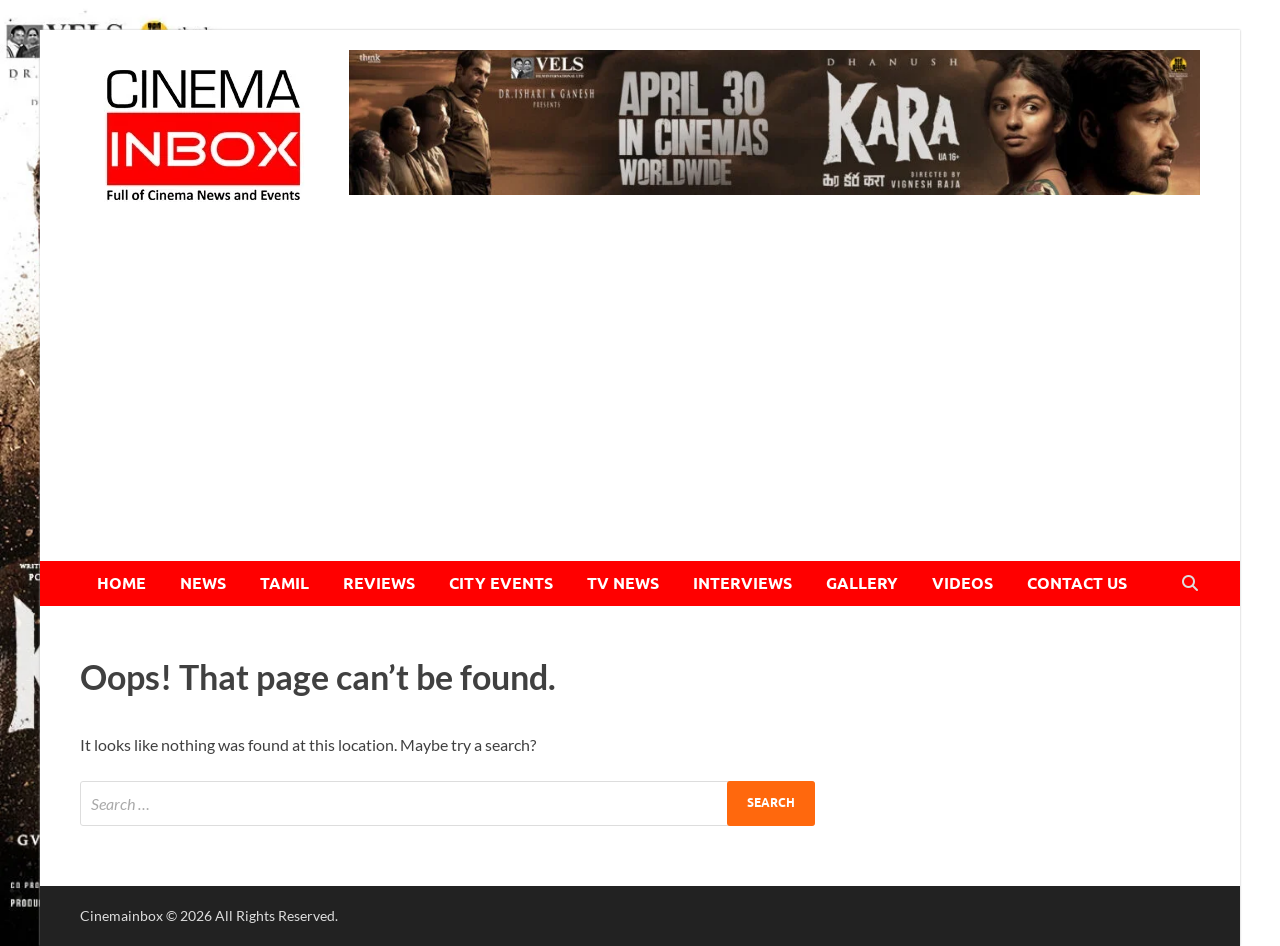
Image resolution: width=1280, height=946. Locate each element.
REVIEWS (379, 583)
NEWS (203, 583)
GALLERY (862, 583)
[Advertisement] (640, 411)
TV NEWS (623, 583)
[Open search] (1190, 584)
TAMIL (284, 583)
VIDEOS (962, 583)
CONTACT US (1077, 583)
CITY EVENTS (501, 583)
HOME (121, 583)
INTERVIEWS (742, 583)
